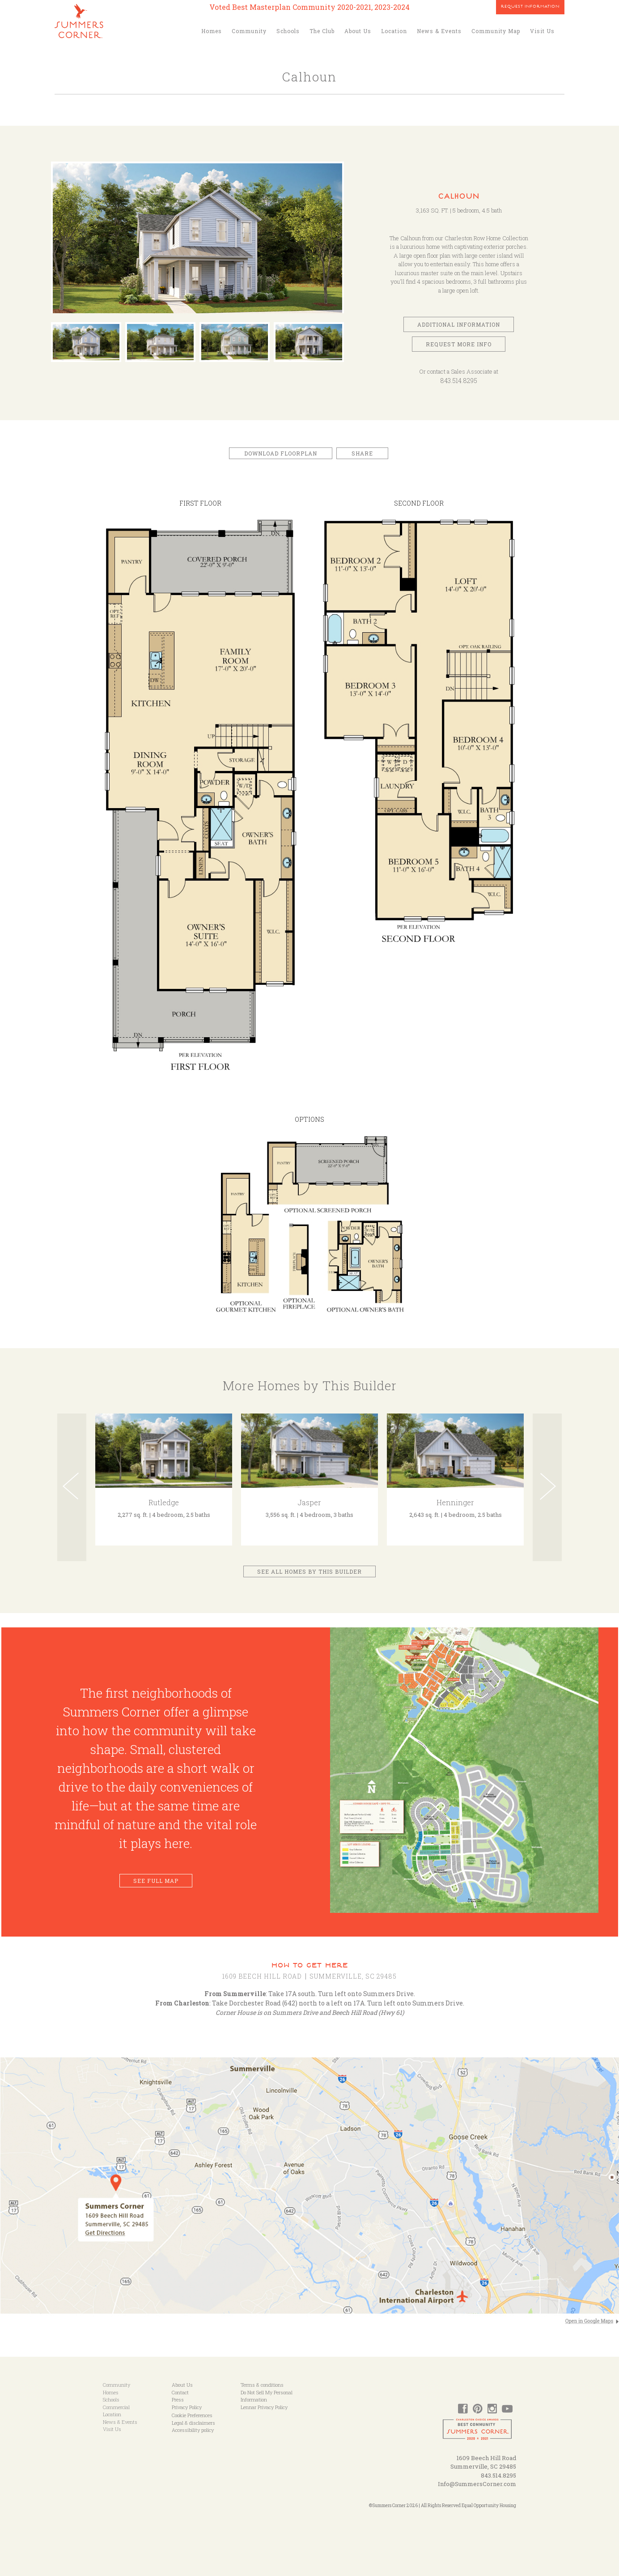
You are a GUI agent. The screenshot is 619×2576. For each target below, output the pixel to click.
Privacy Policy (187, 2407)
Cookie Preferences (192, 2415)
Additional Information (458, 324)
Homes (211, 31)
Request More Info (459, 344)
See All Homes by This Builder (309, 1571)
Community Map (495, 31)
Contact (180, 2392)
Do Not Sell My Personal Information (267, 2396)
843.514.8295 (458, 380)
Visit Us (542, 31)
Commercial (116, 2407)
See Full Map (155, 1880)
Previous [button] (71, 1487)
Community (249, 31)
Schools (288, 31)
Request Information (530, 7)
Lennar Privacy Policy (264, 2407)
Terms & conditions (262, 2384)
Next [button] (547, 1487)
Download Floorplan (280, 453)
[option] (199, 242)
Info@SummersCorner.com (477, 2484)
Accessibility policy (193, 2430)
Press (178, 2399)
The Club (322, 31)
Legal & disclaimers (193, 2422)
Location (394, 31)
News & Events (439, 31)
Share (362, 453)
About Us (357, 31)
